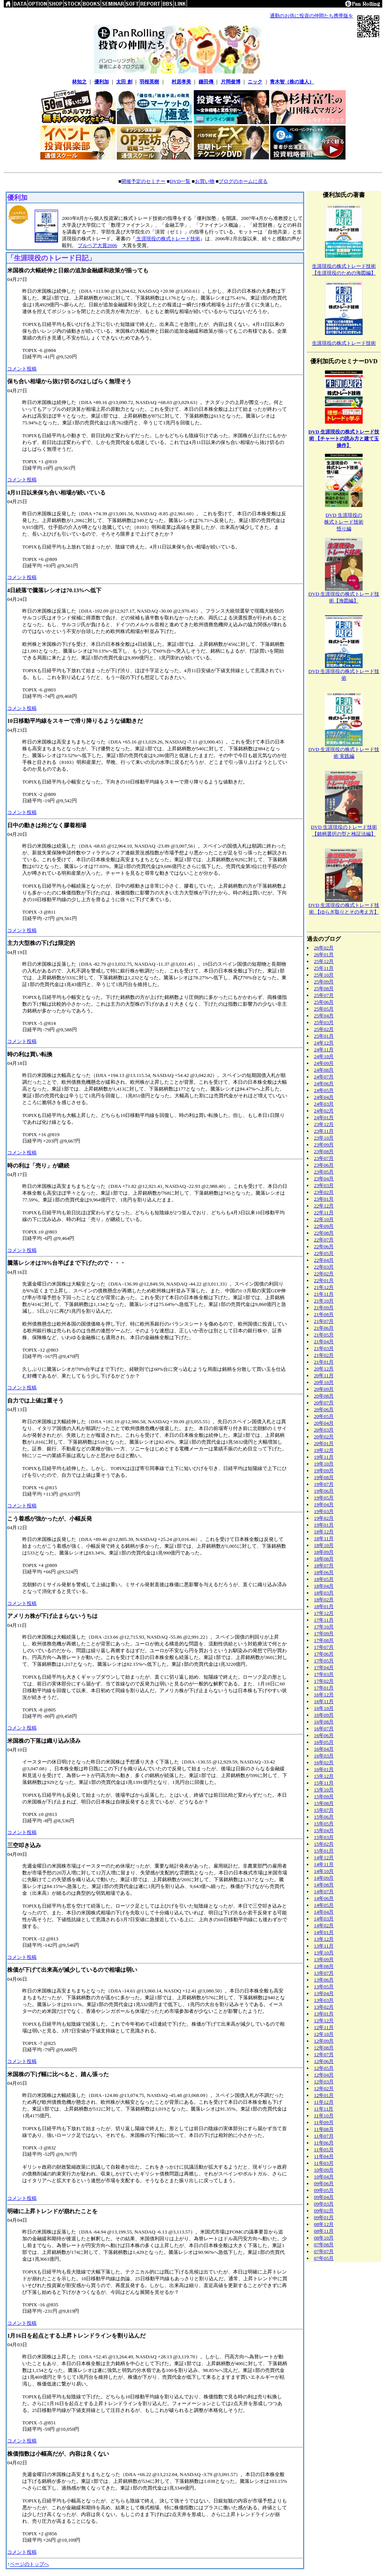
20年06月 (324, 1409)
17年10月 (324, 1627)
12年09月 (324, 2041)
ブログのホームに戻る (243, 181)
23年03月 (324, 1185)
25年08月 (324, 988)
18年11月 (324, 1538)
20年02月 (324, 1436)
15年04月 (324, 1830)
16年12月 (324, 1694)
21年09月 (324, 1307)
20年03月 (324, 1430)
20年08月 (324, 1396)
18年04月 (324, 1586)
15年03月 (324, 1837)
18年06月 (324, 1572)
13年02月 (324, 2007)
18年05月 (324, 1579)
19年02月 (324, 1518)
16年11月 (324, 1701)
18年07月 (324, 1565)
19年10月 (324, 1464)
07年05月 (324, 2258)
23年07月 (324, 1158)
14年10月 (324, 1871)
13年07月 (324, 1973)
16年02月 (324, 1762)
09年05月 (324, 2190)
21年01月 (324, 1362)
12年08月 (324, 2048)
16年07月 (324, 1728)
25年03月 (324, 1022)
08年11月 (324, 2231)
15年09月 (324, 1796)
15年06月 (324, 1817)
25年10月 (324, 975)
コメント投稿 (22, 369)
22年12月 (324, 1206)
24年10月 (324, 1056)
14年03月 (324, 1919)
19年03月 (324, 1511)
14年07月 (324, 1891)
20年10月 (324, 1382)
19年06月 (324, 1491)
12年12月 (324, 2020)
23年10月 (324, 1138)
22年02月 (324, 1273)
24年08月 (324, 1070)
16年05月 (324, 1742)
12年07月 (324, 2054)
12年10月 (324, 2034)
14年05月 (324, 1905)
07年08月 (324, 2244)
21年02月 (324, 1355)
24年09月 (324, 1063)
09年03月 (324, 2204)
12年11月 (324, 2027)
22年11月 (324, 1212)
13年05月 (324, 1986)
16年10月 (324, 1708)
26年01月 (324, 954)
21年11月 (324, 1294)
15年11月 (324, 1783)
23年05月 (324, 1172)
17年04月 (324, 1667)
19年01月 (324, 1525)
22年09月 (324, 1226)
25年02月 (324, 1029)
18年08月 (324, 1559)
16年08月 (324, 1722)
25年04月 (324, 1015)
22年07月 (324, 1240)
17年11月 (324, 1620)
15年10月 (324, 1790)
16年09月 (324, 1715)
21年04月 (324, 1341)
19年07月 (324, 1484)
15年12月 (324, 1776)
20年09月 (324, 1389)
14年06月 (324, 1898)
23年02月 (324, 1192)
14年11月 (324, 1864)
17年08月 (324, 1640)
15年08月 (324, 1803)
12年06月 (324, 2061)
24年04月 (324, 1097)
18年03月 (324, 1593)
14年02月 (324, 1925)
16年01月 (324, 1769)
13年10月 (324, 1952)
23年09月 (324, 1144)
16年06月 (324, 1735)
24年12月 (324, 1043)
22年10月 (324, 1219)
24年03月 (324, 1104)
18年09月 (324, 1552)
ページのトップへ (29, 2564)
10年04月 (324, 2177)
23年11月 (324, 1131)
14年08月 (324, 1885)
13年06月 (324, 1980)
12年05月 (324, 2068)
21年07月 (324, 1321)
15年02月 (324, 1844)
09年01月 (324, 2217)
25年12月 (324, 961)
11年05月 (324, 2149)
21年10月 (324, 1301)
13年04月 (324, 1993)
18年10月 (324, 1545)
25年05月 (324, 1009)
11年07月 (324, 2136)
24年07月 (324, 1077)
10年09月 (324, 2170)
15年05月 (324, 1823)
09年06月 (324, 2183)
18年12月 (324, 1532)
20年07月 (324, 1403)
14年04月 (324, 1912)
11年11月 (324, 2109)
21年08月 (324, 1314)
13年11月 (324, 1946)
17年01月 (324, 1688)
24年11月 (324, 1049)
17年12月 (324, 1613)
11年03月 (324, 2163)
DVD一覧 (180, 181)
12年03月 (324, 2081)
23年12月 (324, 1124)
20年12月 (324, 1369)
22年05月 (324, 1253)
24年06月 (324, 1083)
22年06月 (324, 1246)
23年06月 (324, 1165)
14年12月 (324, 1857)
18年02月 (324, 1599)
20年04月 (324, 1423)
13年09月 (324, 1959)
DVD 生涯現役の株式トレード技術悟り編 (343, 521)
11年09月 (324, 2122)
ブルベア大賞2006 (97, 245)
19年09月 (324, 1470)
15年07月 (324, 1810)
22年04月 (324, 1260)
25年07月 (324, 995)
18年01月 (324, 1606)
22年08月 (324, 1233)
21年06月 (324, 1328)
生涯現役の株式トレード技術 (167, 238)
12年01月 (324, 2095)
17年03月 (324, 1674)
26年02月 (324, 948)
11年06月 (324, 2143)
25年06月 (324, 1002)
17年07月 (324, 1647)
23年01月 (324, 1199)
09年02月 (324, 2210)
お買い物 (204, 181)
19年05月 (324, 1498)
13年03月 (324, 2000)
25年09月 (324, 982)
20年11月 (324, 1375)
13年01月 (324, 2014)
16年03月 (324, 1756)
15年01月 (324, 1851)
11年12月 (324, 2102)
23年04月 (324, 1178)
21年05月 (324, 1335)
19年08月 (324, 1477)
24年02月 (324, 1111)
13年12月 (324, 1939)
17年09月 (324, 1633)
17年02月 (324, 1681)
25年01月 (324, 1036)
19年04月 (324, 1504)
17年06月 (324, 1654)
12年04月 (324, 2075)
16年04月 (324, 1749)
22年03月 (324, 1267)
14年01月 (324, 1932)
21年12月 (324, 1287)
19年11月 (324, 1457)
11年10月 (324, 2115)
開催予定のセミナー (143, 181)
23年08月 (324, 1151)
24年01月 (324, 1117)
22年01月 (324, 1280)
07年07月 (324, 2251)
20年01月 (324, 1443)
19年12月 (324, 1450)
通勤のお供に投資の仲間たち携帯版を (311, 15)
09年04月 (324, 2197)
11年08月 (324, 2129)
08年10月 (324, 2238)
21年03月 (324, 1348)
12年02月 (324, 2088)
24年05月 (324, 1090)
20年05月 (324, 1416)
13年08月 (324, 1966)
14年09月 (324, 1878)
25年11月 (324, 968)
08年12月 (324, 2224)
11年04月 (324, 2156)
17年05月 (324, 1661)
